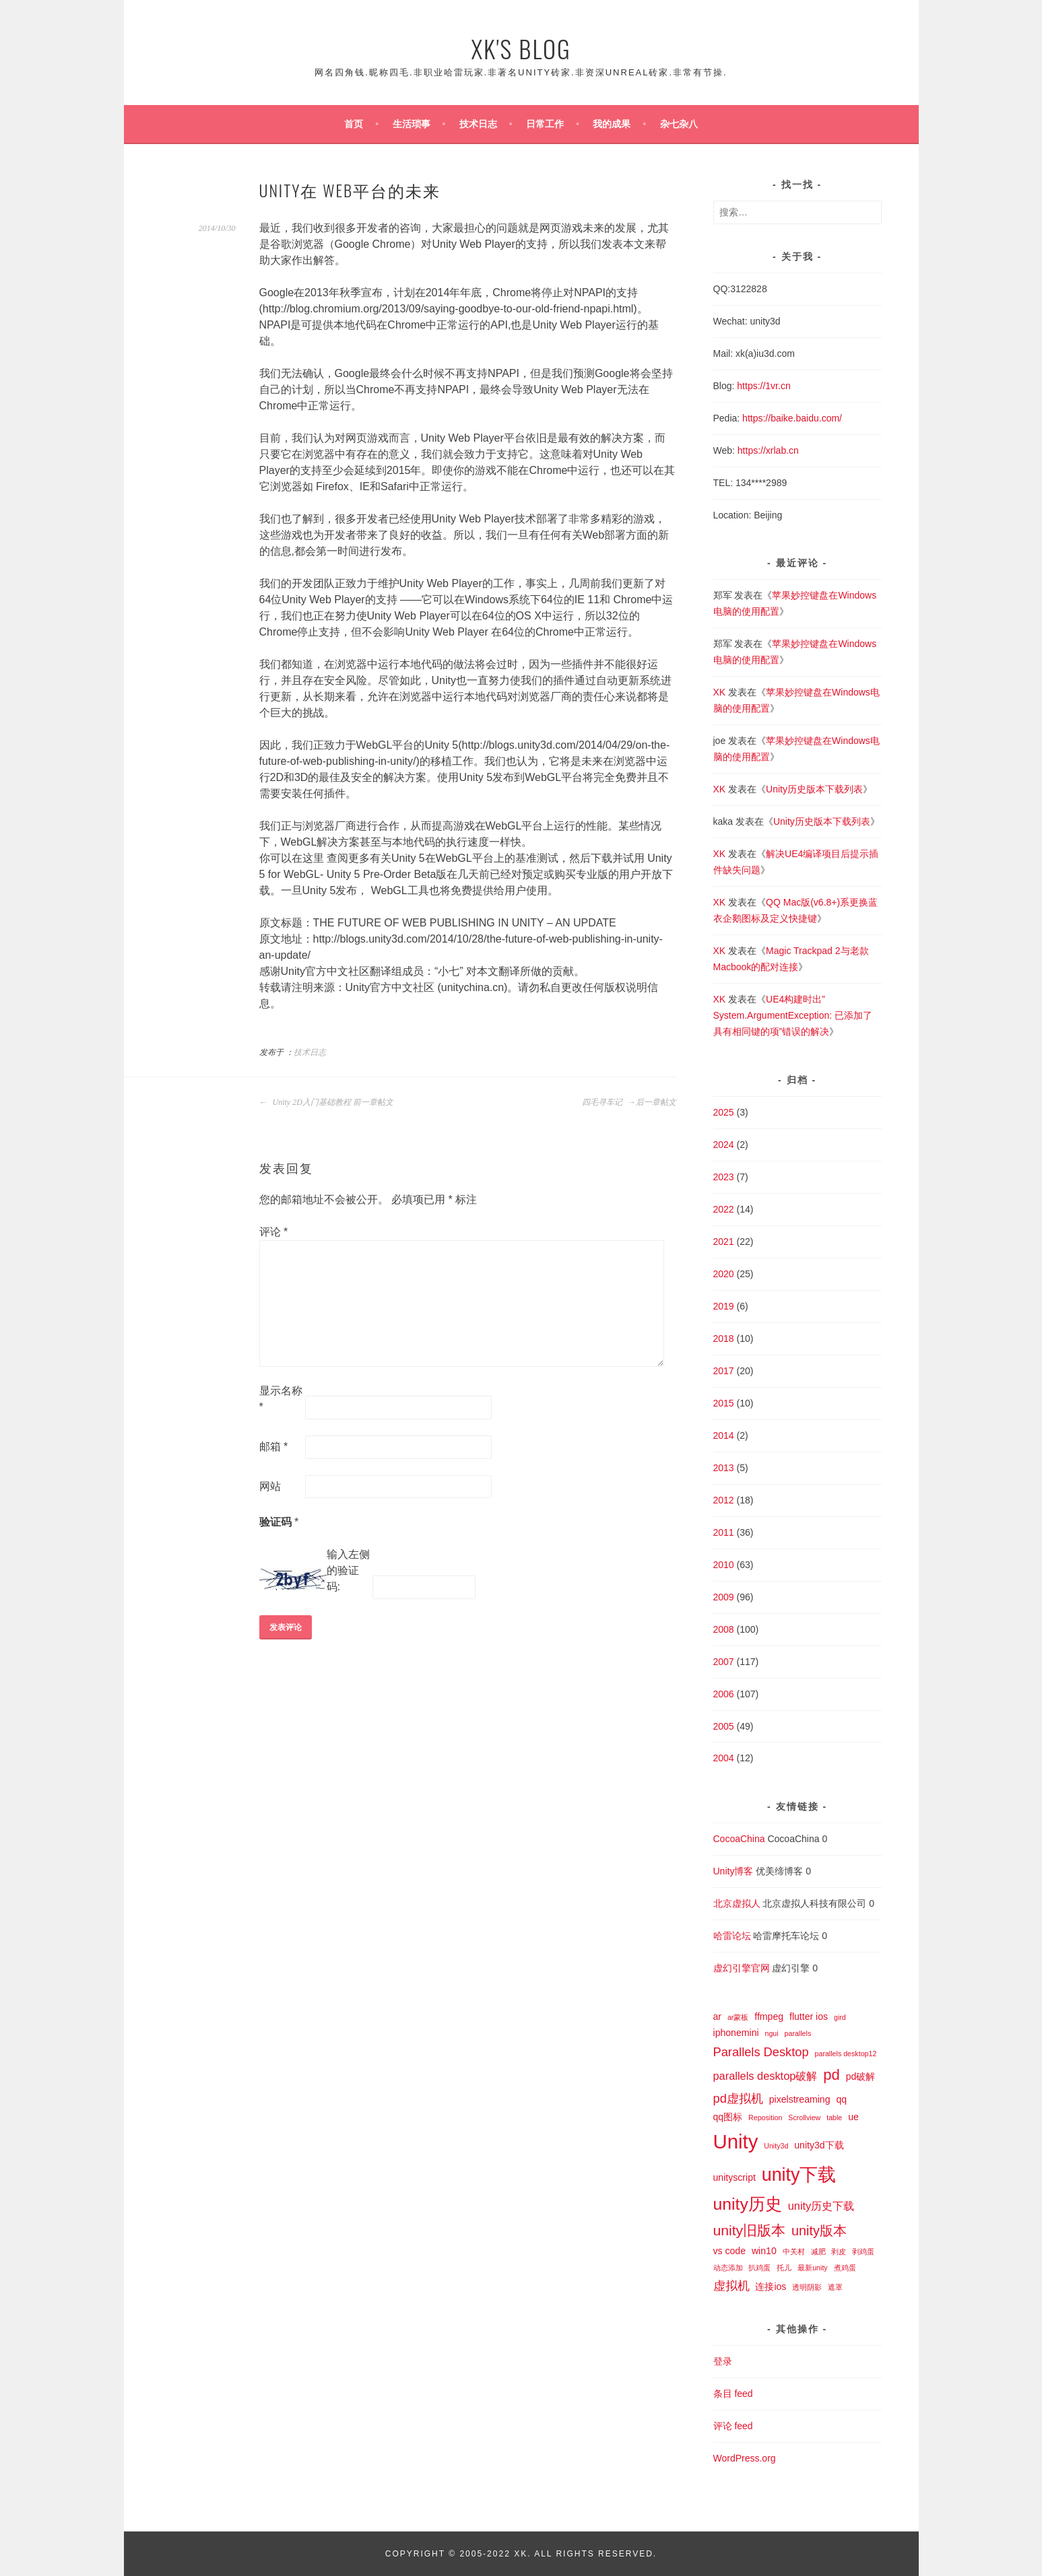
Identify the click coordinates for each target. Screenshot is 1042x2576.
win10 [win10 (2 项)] (764, 2250)
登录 (722, 2361)
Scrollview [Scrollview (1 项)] (804, 2117)
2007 (723, 1661)
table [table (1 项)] (834, 2117)
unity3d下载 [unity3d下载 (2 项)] (818, 2145)
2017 (723, 1370)
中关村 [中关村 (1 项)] (794, 2251)
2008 (723, 1629)
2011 (723, 1532)
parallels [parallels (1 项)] (798, 2033)
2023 (723, 1177)
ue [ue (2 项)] (853, 2116)
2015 (723, 1403)
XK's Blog (521, 48)
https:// (756, 418)
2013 (723, 1467)
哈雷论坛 (732, 1935)
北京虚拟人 (736, 1903)
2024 (723, 1144)
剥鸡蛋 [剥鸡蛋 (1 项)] (863, 2251)
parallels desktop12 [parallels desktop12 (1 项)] (846, 2053)
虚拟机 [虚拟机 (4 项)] (731, 2285)
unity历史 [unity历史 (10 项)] (747, 2204)
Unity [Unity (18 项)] (735, 2141)
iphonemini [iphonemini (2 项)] (736, 2032)
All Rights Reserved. (595, 2553)
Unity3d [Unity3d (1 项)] (776, 2146)
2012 (723, 1500)
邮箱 (273, 1446)
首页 (353, 123)
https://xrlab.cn (768, 450)
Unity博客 (733, 1871)
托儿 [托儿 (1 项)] (784, 2268)
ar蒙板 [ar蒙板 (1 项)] (737, 2017)
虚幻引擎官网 (741, 1968)
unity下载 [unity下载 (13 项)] (799, 2175)
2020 (723, 1273)
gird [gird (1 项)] (840, 2017)
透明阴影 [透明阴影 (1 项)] (807, 2287)
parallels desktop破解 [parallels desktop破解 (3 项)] (765, 2076)
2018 (723, 1338)
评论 (273, 1232)
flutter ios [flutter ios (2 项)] (808, 2016)
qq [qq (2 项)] (841, 2099)
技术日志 (478, 123)
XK (719, 692)
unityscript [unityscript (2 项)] (734, 2177)
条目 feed (733, 2393)
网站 (270, 1486)
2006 (723, 1694)
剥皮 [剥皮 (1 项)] (838, 2251)
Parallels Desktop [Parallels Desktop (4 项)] (761, 2052)
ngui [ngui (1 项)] (771, 2033)
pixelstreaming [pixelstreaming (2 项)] (800, 2099)
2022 (723, 1209)
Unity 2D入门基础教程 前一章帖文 (326, 1102)
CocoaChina (739, 1838)
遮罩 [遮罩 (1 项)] (835, 2287)
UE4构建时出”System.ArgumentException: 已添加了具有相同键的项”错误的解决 (793, 1015)
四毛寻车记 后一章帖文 (629, 1102)
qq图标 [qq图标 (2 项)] (728, 2116)
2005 (723, 1726)
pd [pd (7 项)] (831, 2074)
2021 (723, 1241)
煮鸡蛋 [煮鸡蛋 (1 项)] (845, 2268)
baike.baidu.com (805, 418)
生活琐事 (411, 123)
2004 (723, 1758)
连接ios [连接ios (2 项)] (770, 2286)
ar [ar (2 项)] (717, 2016)
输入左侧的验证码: (348, 1570)
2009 (723, 1597)
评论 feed (733, 2425)
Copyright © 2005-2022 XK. (459, 2553)
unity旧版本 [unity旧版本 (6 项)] (749, 2230)
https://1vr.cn (763, 385)
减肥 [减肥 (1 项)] (818, 2251)
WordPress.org (744, 2458)
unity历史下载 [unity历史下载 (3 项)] (821, 2206)
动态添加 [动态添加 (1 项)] (728, 2268)
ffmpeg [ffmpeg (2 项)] (768, 2016)
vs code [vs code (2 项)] (729, 2250)
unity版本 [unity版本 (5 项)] (819, 2230)
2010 (723, 1564)
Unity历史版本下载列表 (814, 789)
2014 (723, 1435)
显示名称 (280, 1399)
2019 (723, 1306)
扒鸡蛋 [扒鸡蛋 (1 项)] (759, 2268)
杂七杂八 (679, 123)
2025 (723, 1112)
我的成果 (611, 123)
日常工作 (545, 123)
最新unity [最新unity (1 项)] (812, 2268)
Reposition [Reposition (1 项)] (765, 2117)
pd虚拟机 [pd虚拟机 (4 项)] (738, 2098)
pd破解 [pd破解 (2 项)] (861, 2076)
